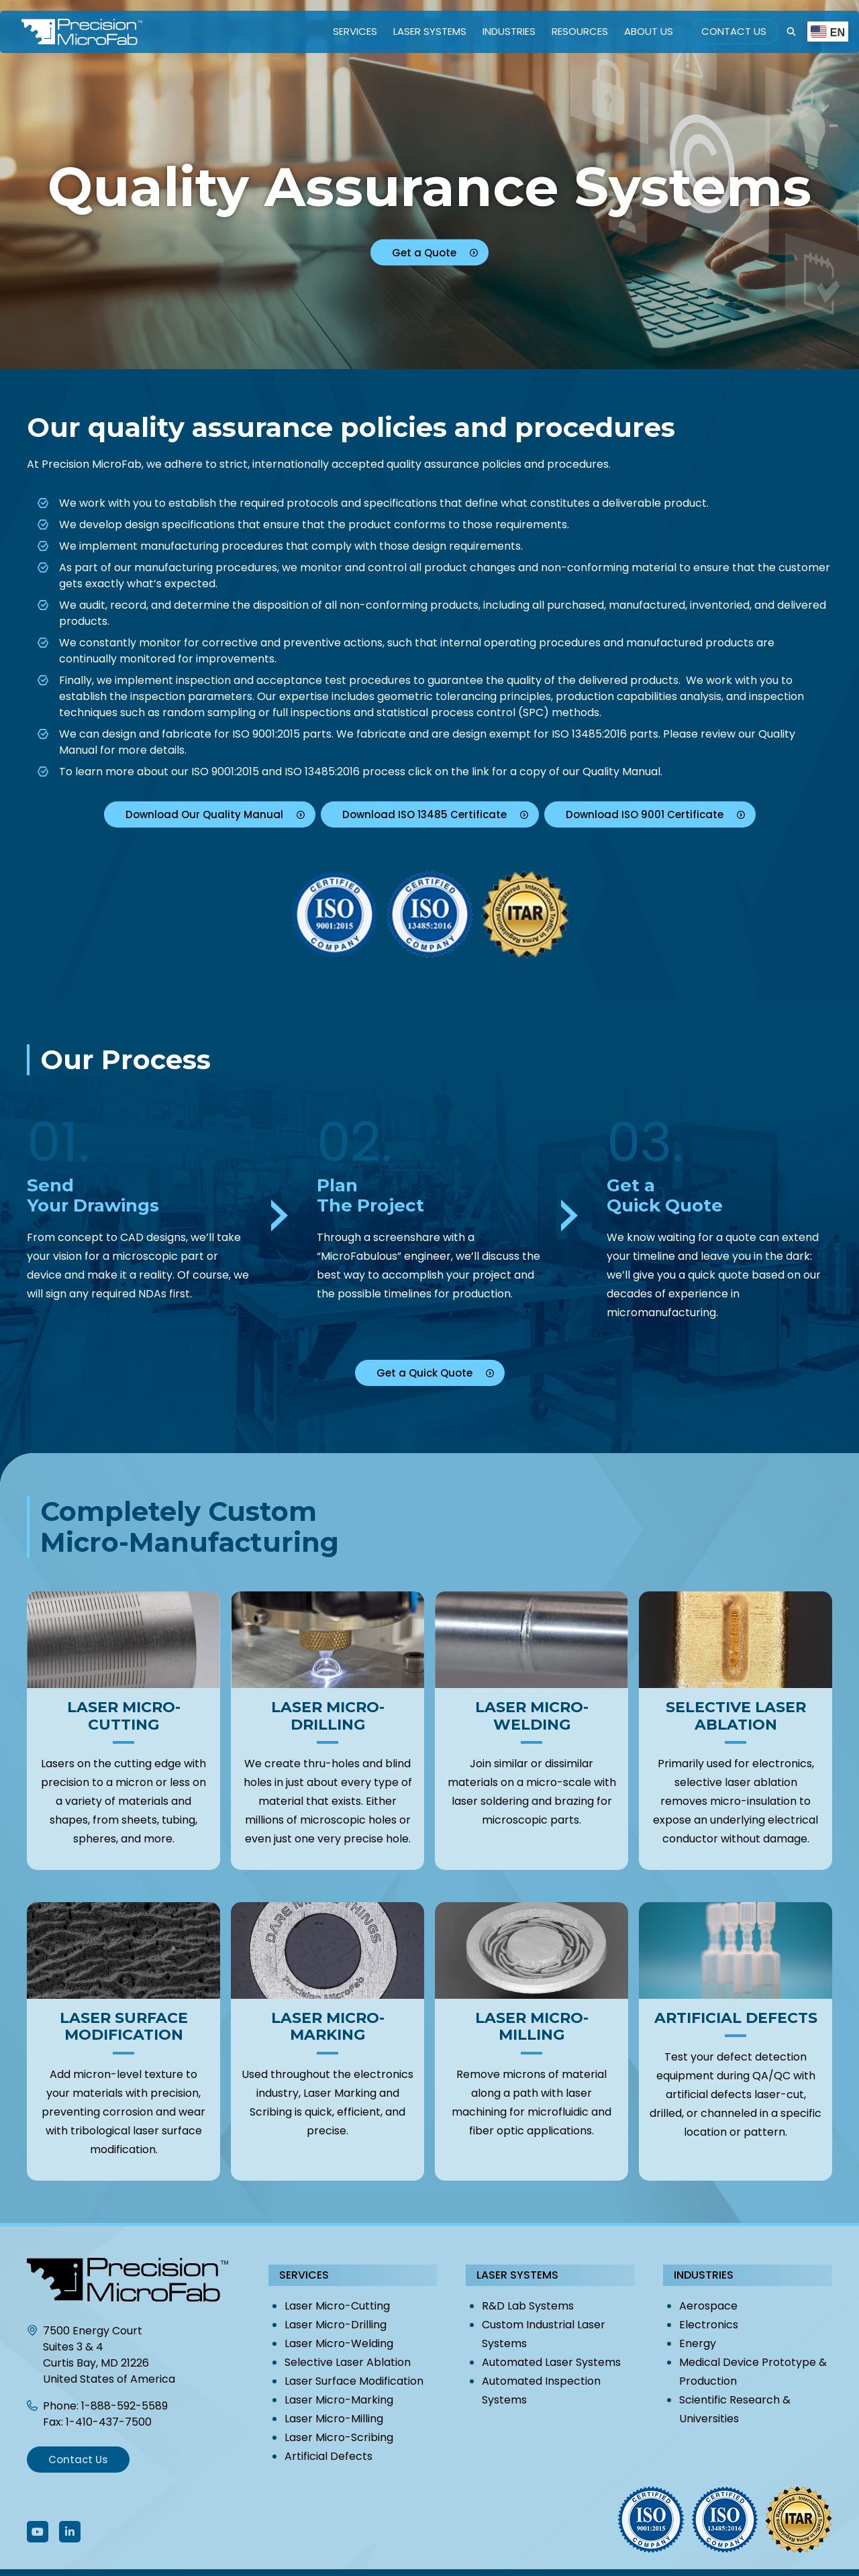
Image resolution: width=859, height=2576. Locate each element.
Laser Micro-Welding (339, 2343)
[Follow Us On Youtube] (37, 2531)
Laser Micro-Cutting (337, 2306)
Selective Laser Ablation (348, 2362)
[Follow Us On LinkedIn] (70, 2531)
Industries (509, 31)
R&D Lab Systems (528, 2306)
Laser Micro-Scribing (339, 2437)
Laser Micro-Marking (339, 2400)
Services (355, 31)
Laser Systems (429, 31)
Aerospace (708, 2306)
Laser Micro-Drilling (336, 2324)
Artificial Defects (328, 2456)
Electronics (708, 2324)
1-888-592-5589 (124, 2406)
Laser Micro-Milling (334, 2418)
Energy (697, 2343)
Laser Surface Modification (354, 2381)
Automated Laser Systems (551, 2362)
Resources (580, 31)
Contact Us (733, 31)
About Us (648, 31)
